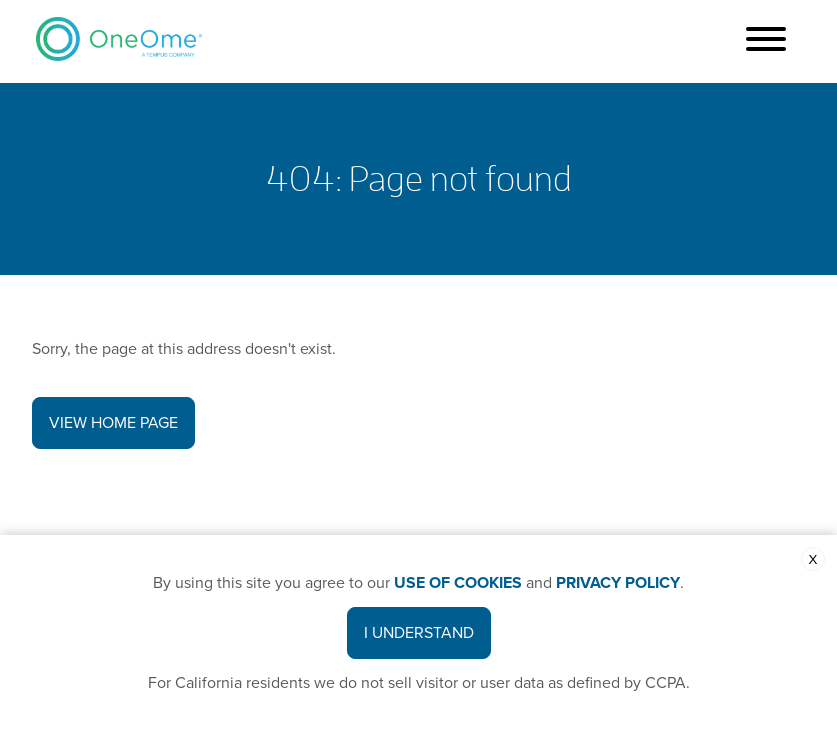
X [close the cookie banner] (813, 559)
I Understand (419, 633)
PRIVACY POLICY (618, 583)
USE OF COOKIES (458, 583)
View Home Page (113, 423)
